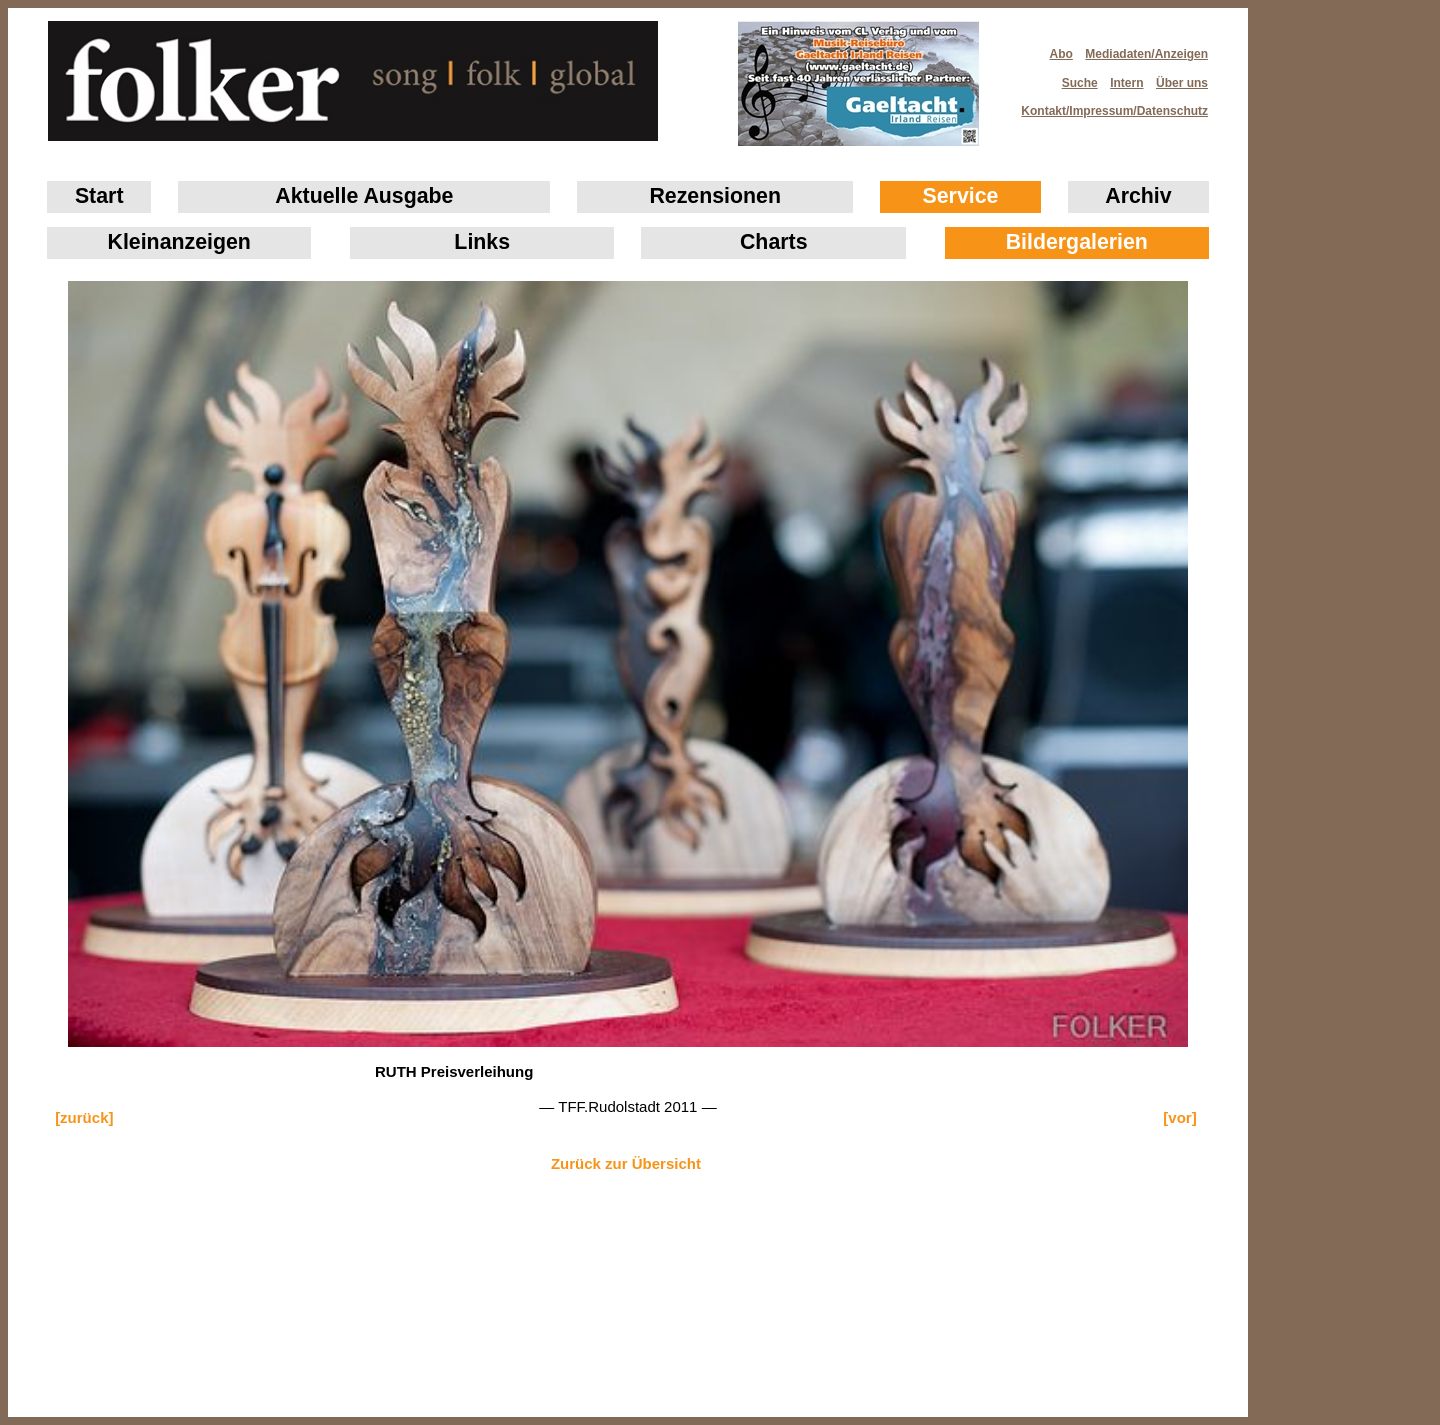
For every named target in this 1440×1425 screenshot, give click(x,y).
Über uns (1182, 83)
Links (482, 242)
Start (99, 196)
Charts (774, 242)
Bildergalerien (1077, 242)
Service (961, 196)
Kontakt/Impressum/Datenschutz (1108, 105)
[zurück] (84, 1117)
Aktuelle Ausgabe (364, 196)
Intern (1126, 83)
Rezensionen (715, 196)
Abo (1061, 54)
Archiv (1138, 196)
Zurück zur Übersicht (626, 1163)
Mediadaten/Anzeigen (1146, 54)
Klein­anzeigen (179, 242)
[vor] (1179, 1117)
